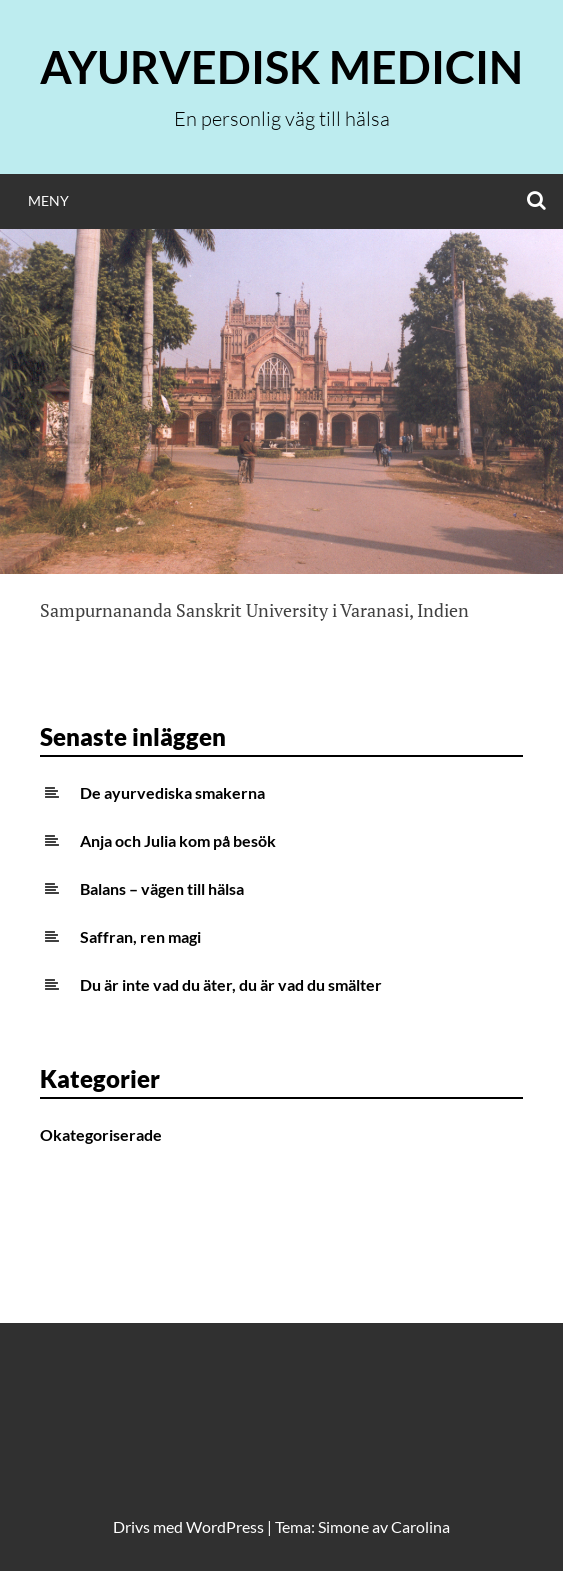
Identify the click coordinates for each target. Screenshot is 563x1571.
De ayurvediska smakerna (172, 792)
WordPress (225, 1526)
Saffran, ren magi (140, 936)
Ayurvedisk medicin (281, 67)
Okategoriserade (101, 1134)
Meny (48, 200)
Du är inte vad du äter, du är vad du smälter (231, 984)
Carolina (420, 1526)
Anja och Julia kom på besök (178, 840)
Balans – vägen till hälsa (162, 888)
